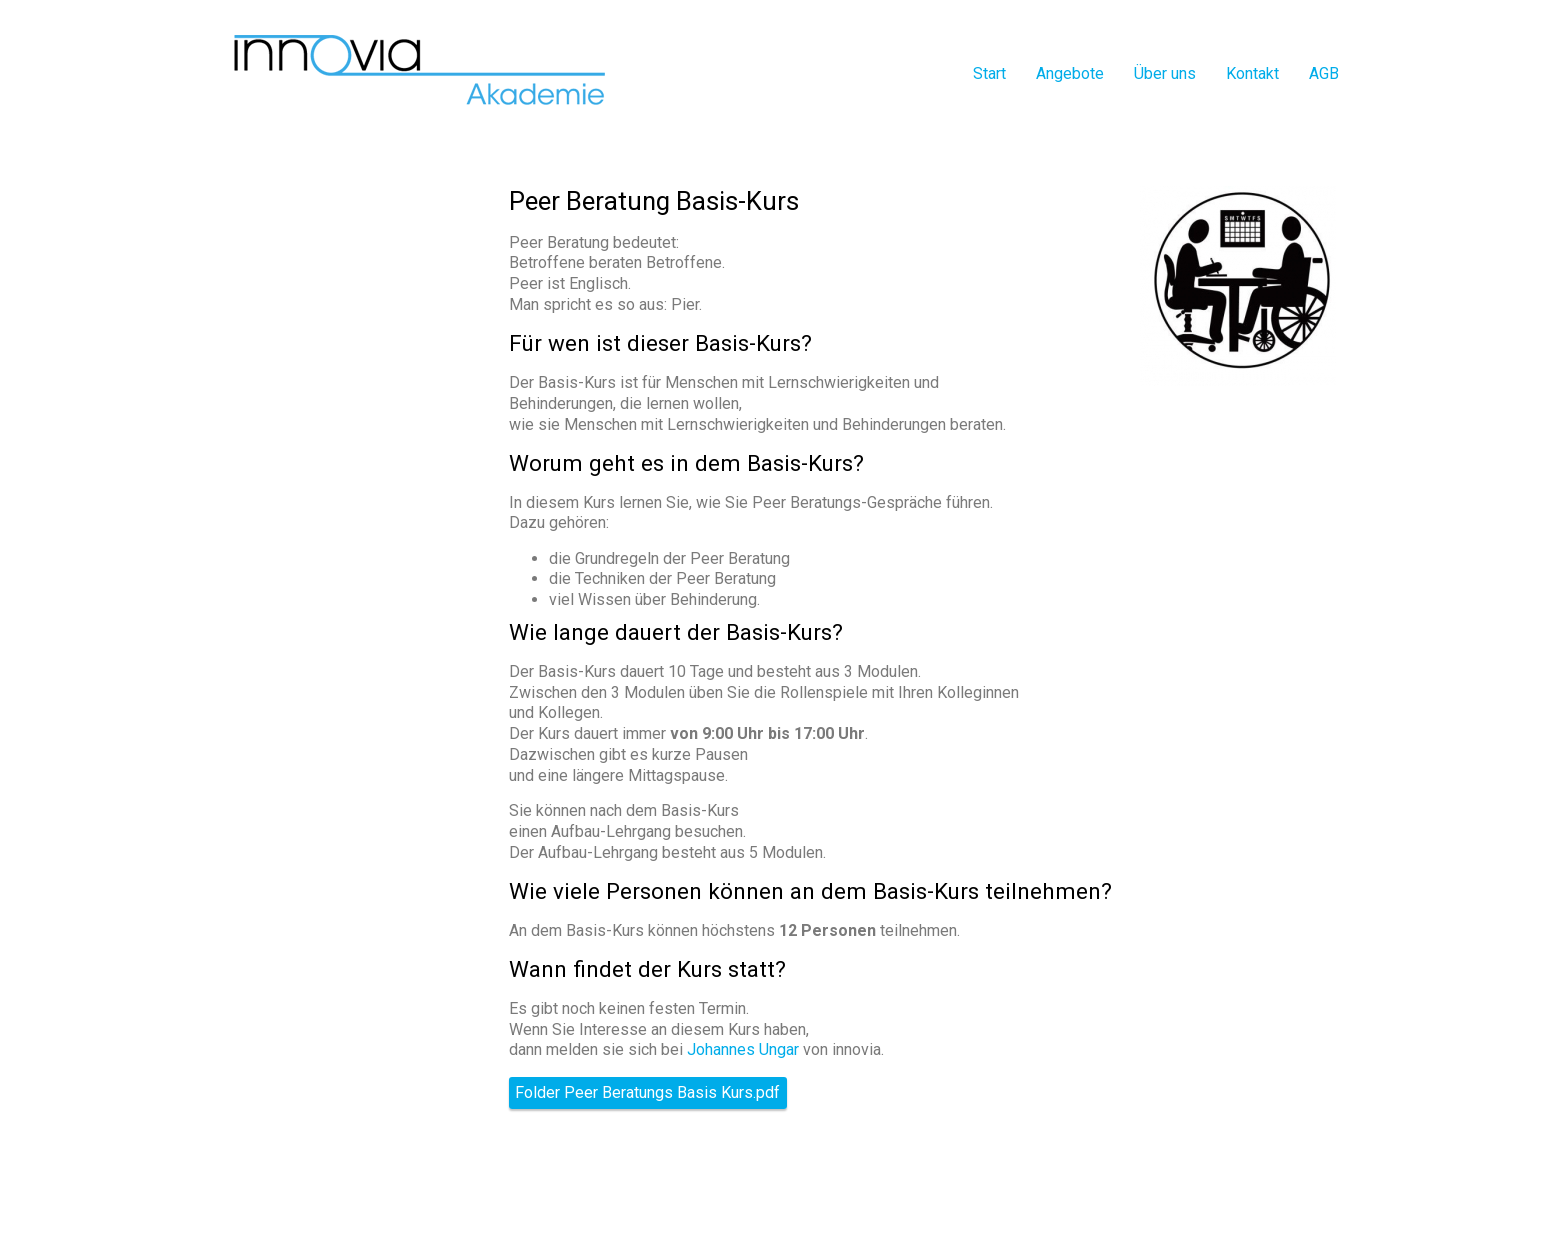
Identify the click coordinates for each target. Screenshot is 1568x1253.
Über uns (1165, 73)
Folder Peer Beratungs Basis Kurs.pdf (647, 1093)
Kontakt (1252, 73)
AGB (1324, 73)
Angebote (1070, 73)
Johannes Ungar (743, 1049)
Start (989, 73)
